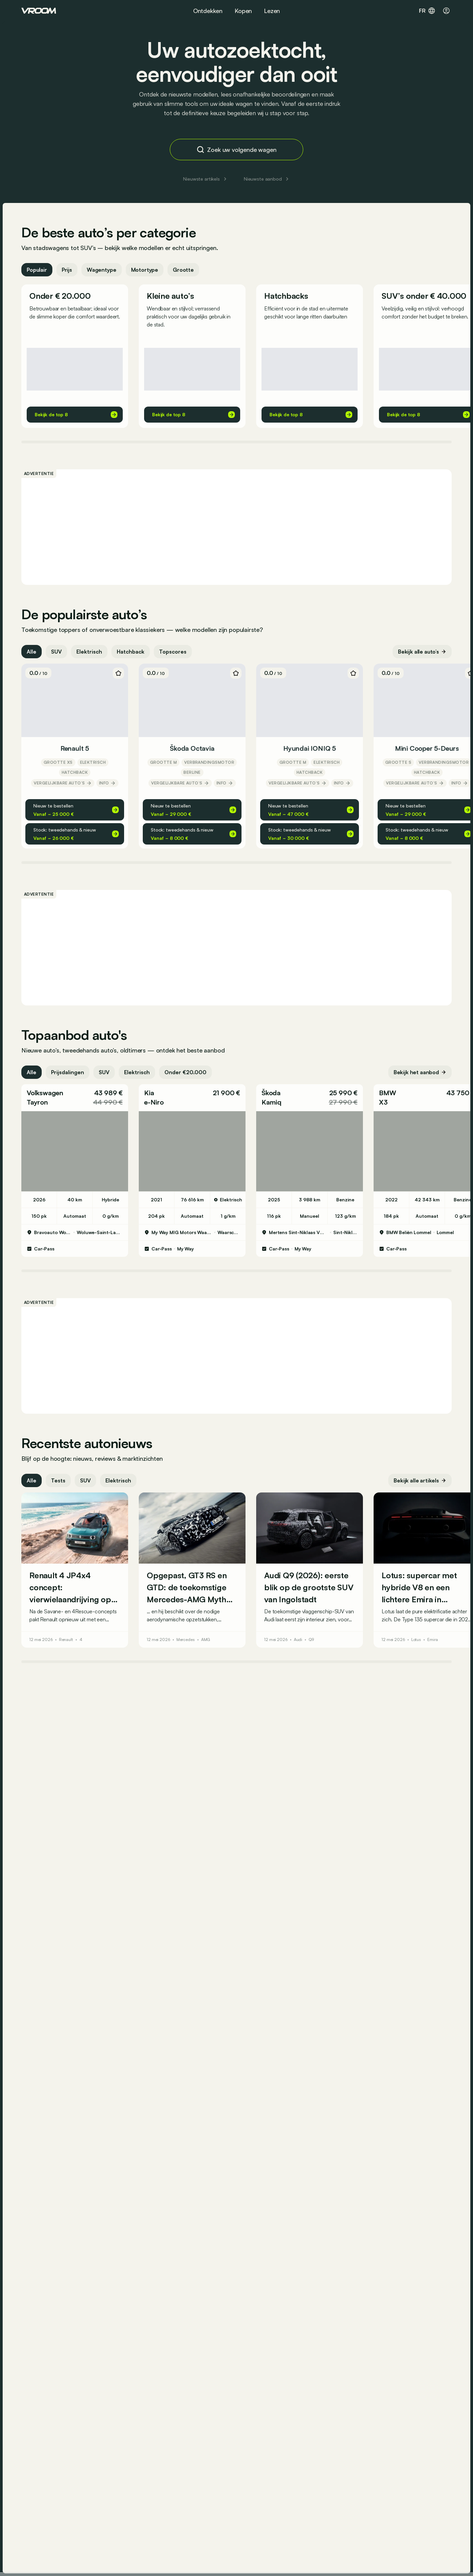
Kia (149, 1093)
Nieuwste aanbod (267, 179)
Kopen (243, 10)
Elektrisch (89, 651)
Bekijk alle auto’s (422, 651)
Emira (432, 1640)
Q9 (311, 1640)
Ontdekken (207, 10)
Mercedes (185, 1640)
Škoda (271, 1093)
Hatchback (130, 651)
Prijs (67, 269)
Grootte (183, 269)
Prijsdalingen (67, 1072)
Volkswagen (45, 1093)
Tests (58, 1480)
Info (107, 783)
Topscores (172, 651)
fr (427, 11)
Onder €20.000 (185, 1072)
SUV (56, 651)
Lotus (416, 1640)
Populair (37, 269)
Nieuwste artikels (205, 179)
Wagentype (101, 269)
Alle (31, 651)
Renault (66, 1640)
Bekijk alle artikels (420, 1480)
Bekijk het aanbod (420, 1072)
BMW (387, 1093)
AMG (205, 1640)
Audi (298, 1640)
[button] (74, 1097)
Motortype (144, 269)
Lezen (272, 10)
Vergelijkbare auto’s (63, 783)
